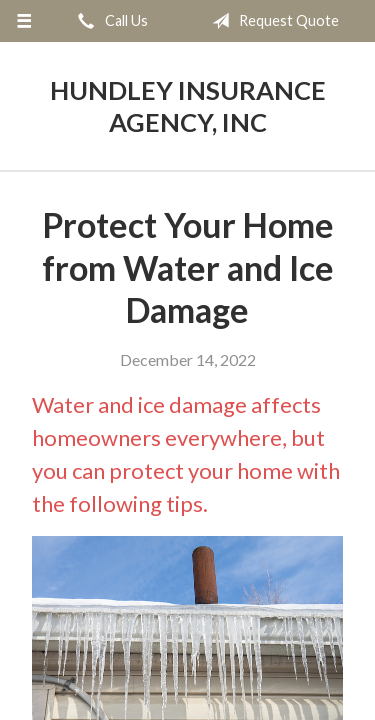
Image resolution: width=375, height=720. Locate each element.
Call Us (109, 21)
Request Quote (271, 21)
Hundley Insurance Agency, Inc (188, 106)
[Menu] (24, 21)
